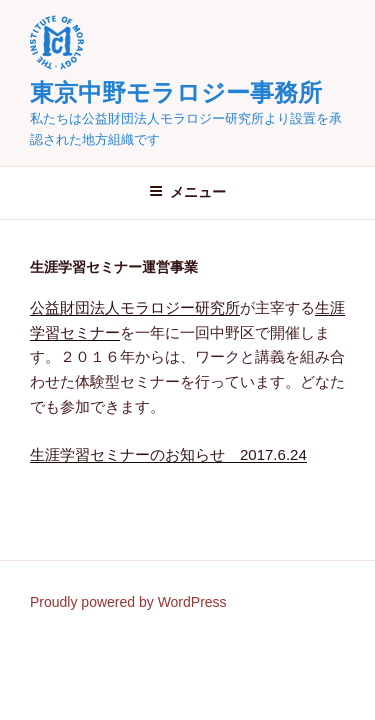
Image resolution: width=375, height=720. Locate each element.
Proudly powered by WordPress (128, 602)
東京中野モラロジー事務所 (176, 92)
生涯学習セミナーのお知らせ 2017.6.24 (168, 454)
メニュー (187, 192)
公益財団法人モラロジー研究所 (135, 307)
